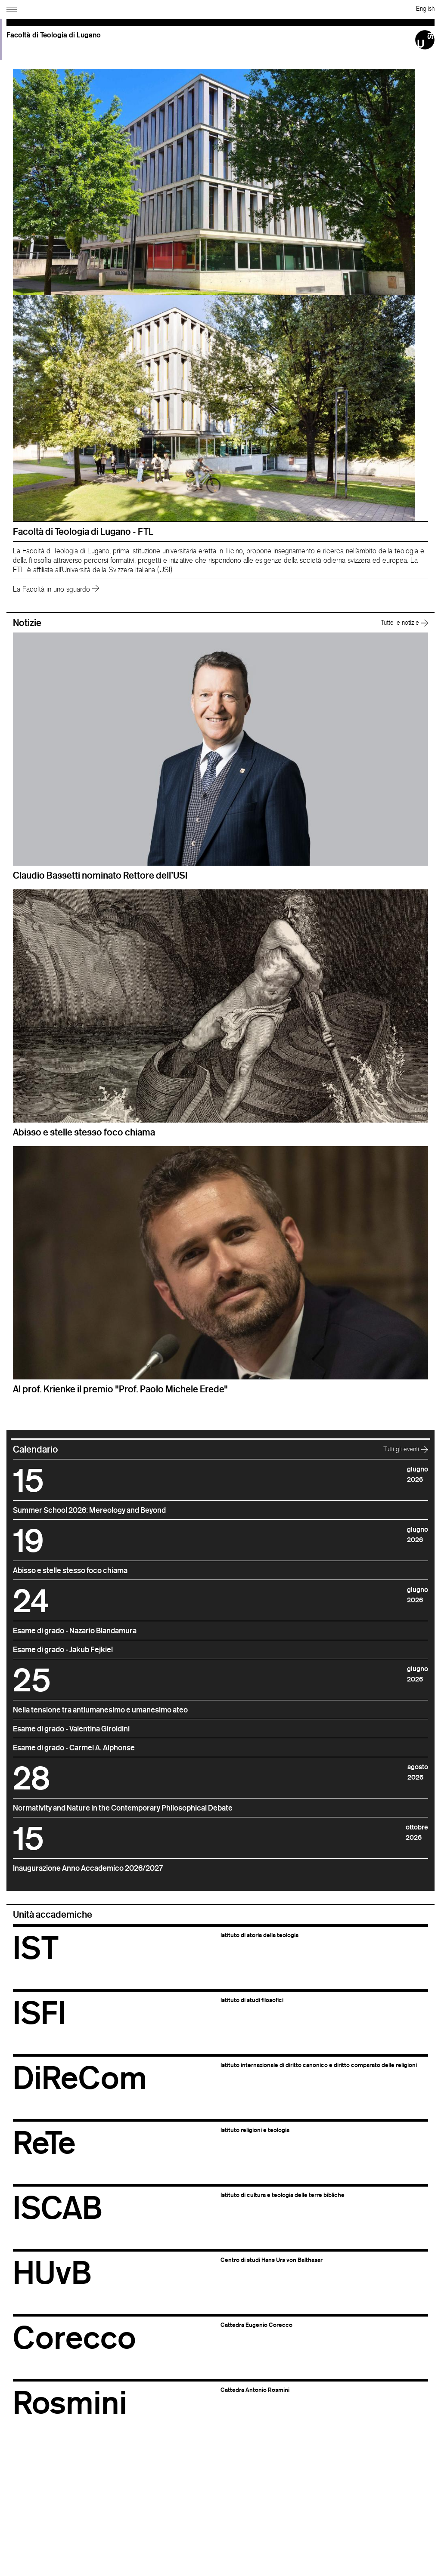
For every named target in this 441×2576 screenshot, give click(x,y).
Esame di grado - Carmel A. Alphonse (74, 1747)
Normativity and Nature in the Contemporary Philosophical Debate (123, 1807)
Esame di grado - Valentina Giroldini (71, 1728)
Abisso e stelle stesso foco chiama (70, 1570)
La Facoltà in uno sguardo (56, 589)
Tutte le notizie (404, 622)
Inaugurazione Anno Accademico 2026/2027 (88, 1868)
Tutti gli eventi (405, 1449)
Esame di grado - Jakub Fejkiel (63, 1649)
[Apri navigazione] (12, 8)
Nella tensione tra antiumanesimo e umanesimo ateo (100, 1709)
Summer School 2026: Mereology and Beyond (89, 1510)
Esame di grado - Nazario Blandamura (75, 1630)
